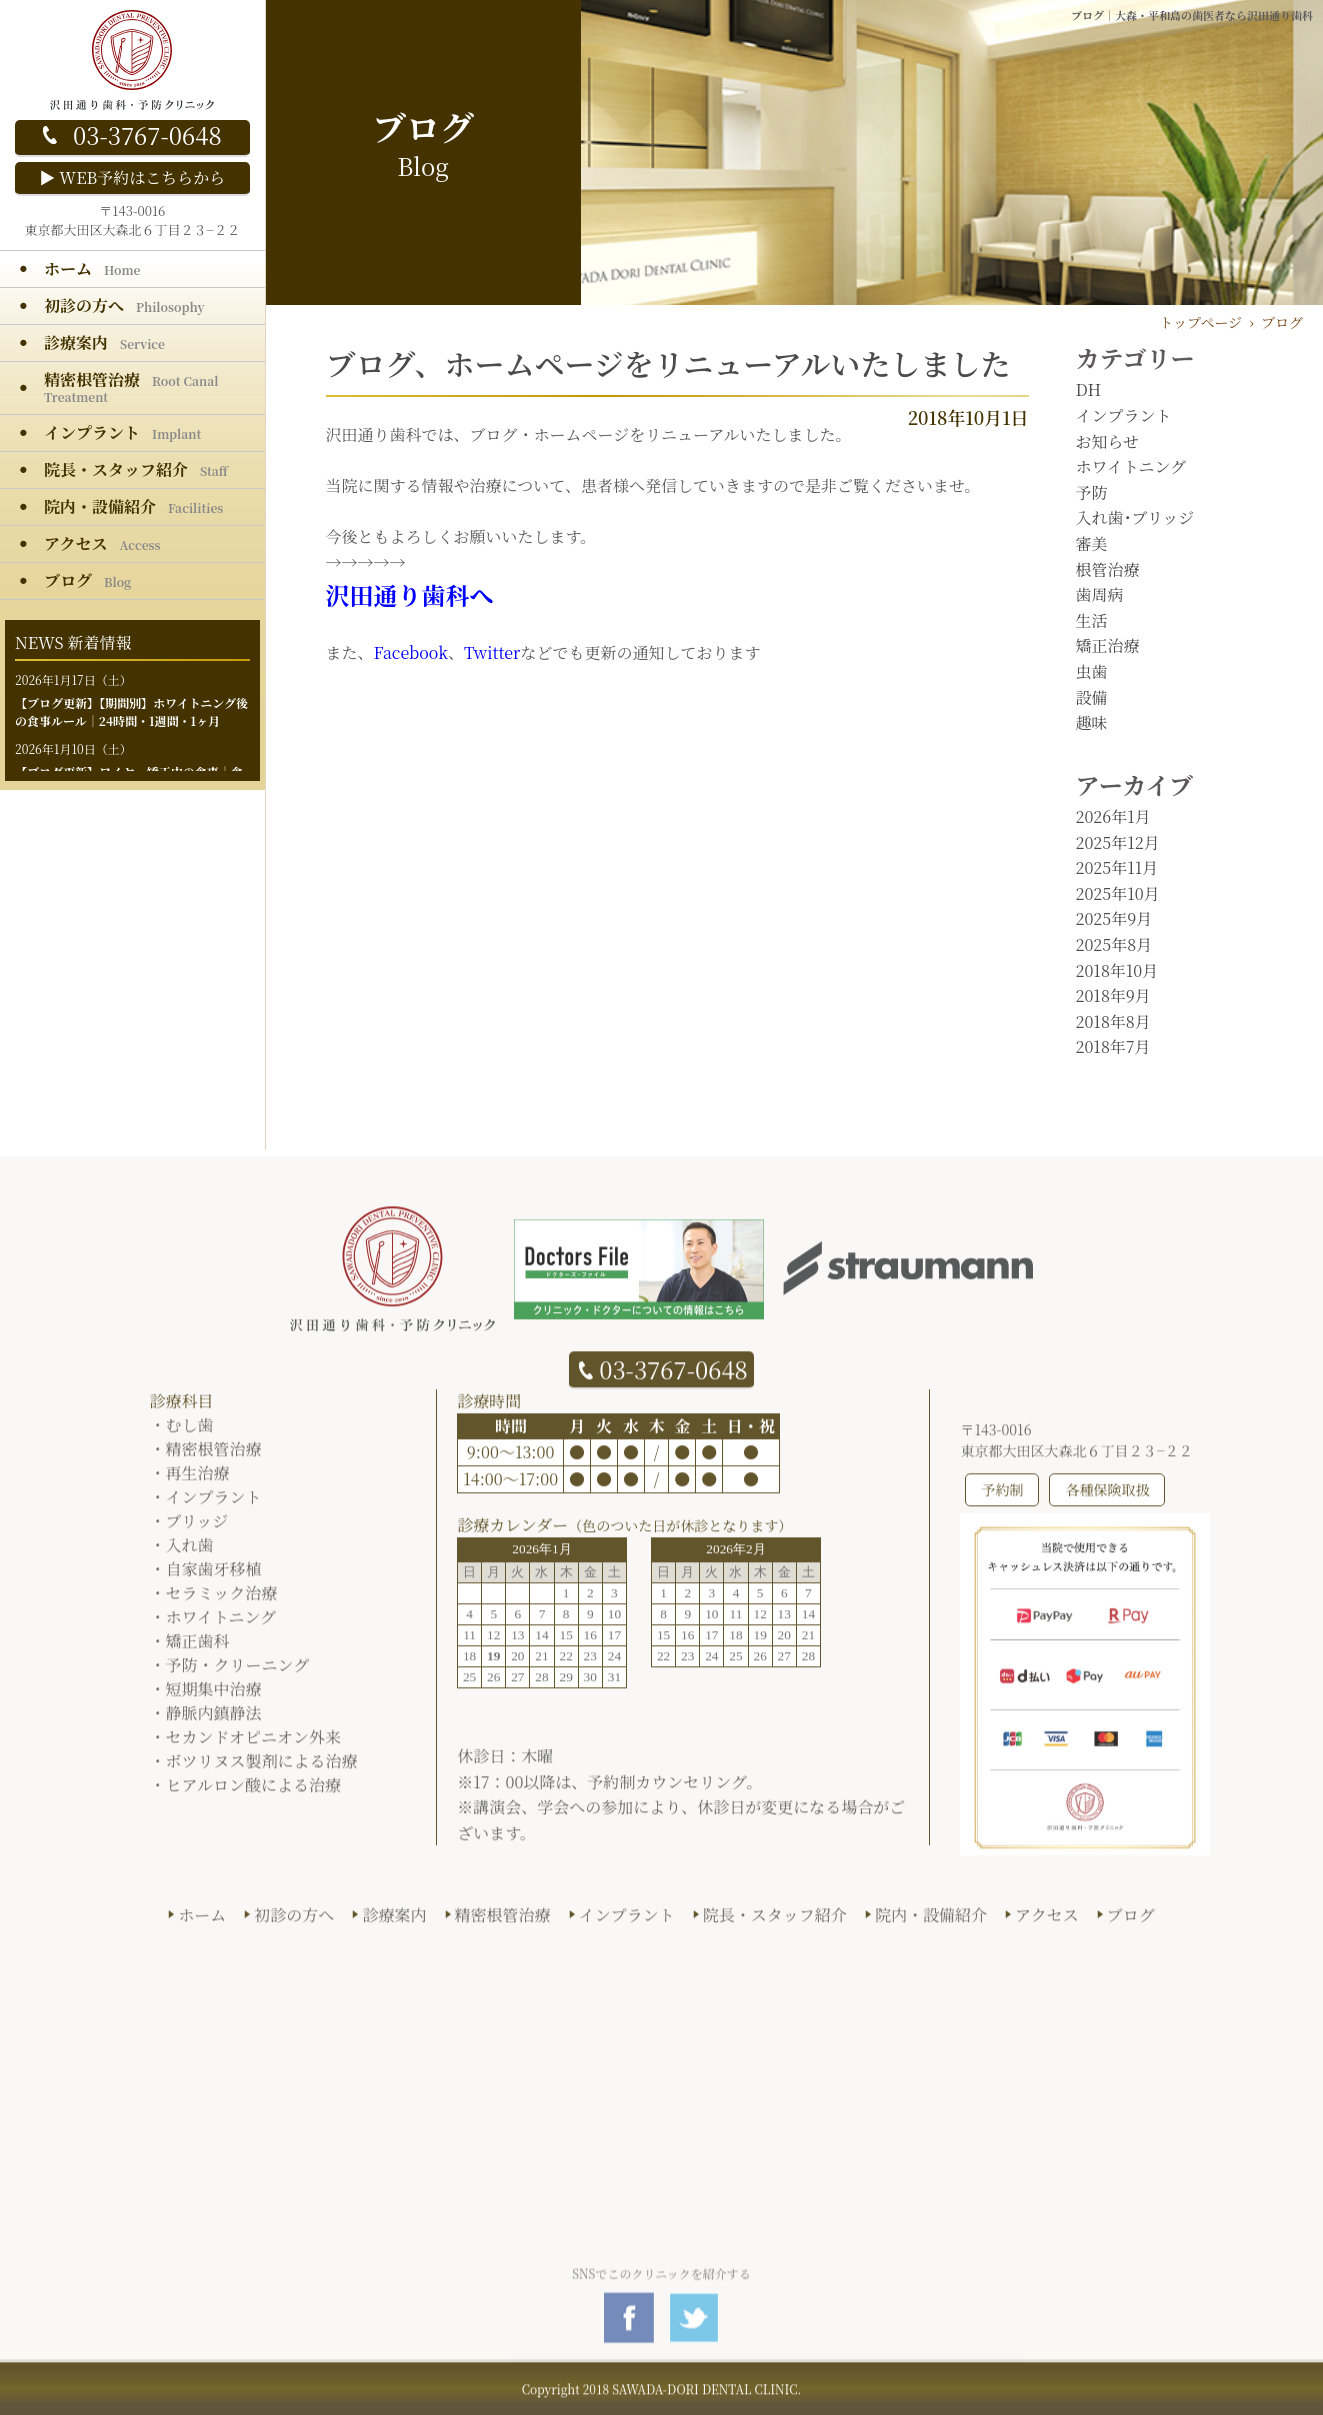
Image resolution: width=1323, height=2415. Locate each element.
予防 (1092, 492)
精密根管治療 (214, 1457)
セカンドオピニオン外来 (254, 1745)
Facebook (411, 652)
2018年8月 (1113, 1021)
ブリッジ (197, 1529)
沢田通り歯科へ (410, 594)
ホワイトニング (1131, 466)
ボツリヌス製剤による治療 (262, 1769)
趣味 (1092, 722)
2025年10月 (1118, 893)
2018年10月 (1117, 970)
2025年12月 (1118, 842)
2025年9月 (1114, 918)
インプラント (1124, 415)
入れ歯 (190, 1553)
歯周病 (1100, 594)
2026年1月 (1113, 816)
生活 (1092, 620)
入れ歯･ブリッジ (1135, 517)
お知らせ (1108, 441)
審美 (1092, 543)
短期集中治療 (214, 1697)
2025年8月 (1114, 944)
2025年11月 (1117, 867)
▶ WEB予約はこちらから (132, 177)
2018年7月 (1113, 1046)
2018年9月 (1113, 995)
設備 (1092, 697)
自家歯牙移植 (214, 1577)
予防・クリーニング (238, 1673)
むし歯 (190, 1433)
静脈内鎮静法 (214, 1721)
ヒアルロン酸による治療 (253, 1793)
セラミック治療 (222, 1601)
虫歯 (1092, 671)
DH (1089, 389)
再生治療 (198, 1481)
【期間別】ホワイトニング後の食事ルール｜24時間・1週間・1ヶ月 (131, 711)
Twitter (492, 652)
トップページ (1200, 322)
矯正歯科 (198, 1649)
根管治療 (1108, 569)
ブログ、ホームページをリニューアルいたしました (668, 363)
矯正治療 (1108, 645)
